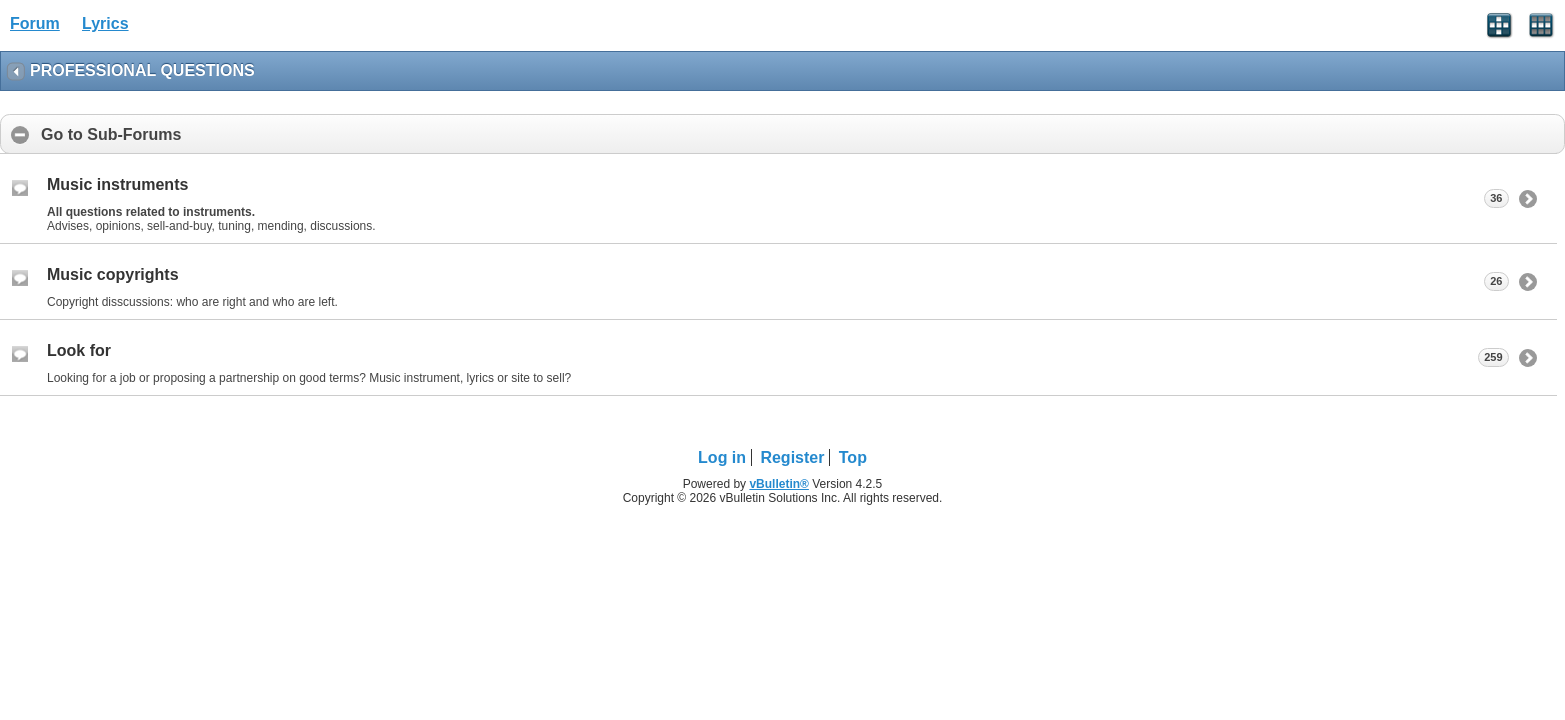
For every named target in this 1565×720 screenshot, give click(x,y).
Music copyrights (113, 274)
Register (792, 457)
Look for (79, 350)
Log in (722, 457)
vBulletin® (779, 484)
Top (853, 457)
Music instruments (117, 184)
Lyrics (105, 23)
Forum (35, 23)
